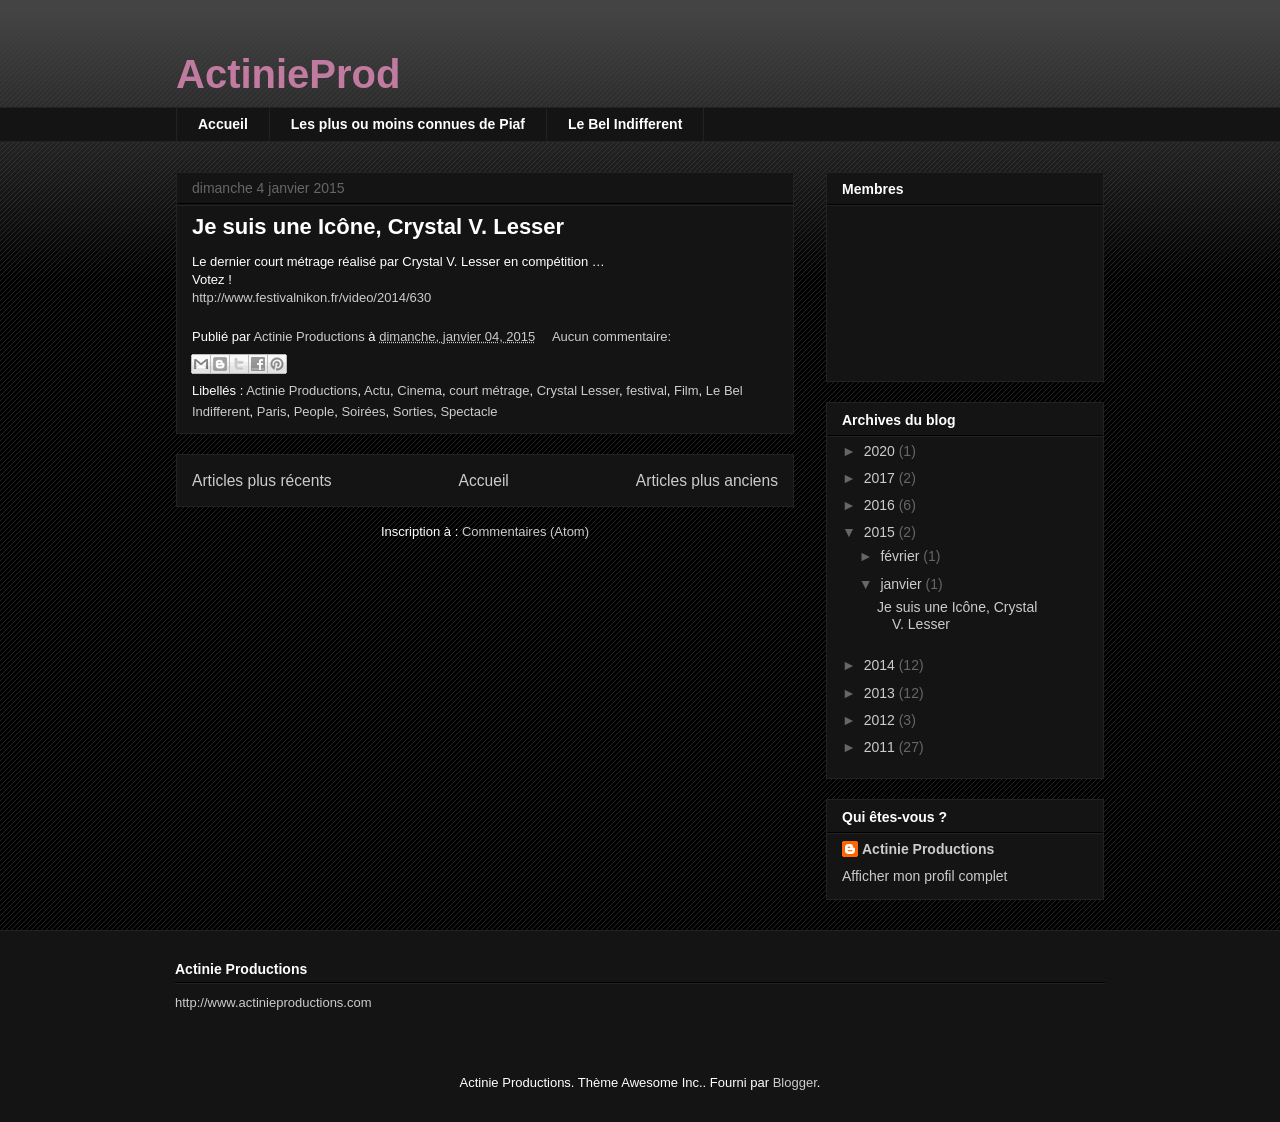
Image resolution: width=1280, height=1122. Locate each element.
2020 (881, 451)
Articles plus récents (262, 480)
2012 (881, 720)
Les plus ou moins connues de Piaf (408, 124)
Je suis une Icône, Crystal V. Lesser (378, 226)
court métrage (489, 390)
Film (686, 390)
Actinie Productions (301, 390)
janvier (902, 584)
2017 (881, 478)
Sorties (413, 411)
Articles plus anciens (707, 480)
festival (646, 390)
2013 (881, 693)
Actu (377, 390)
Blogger (795, 1082)
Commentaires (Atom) (525, 531)
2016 (881, 505)
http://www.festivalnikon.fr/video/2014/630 (311, 297)
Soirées (363, 411)
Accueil (223, 124)
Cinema (419, 390)
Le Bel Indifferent (625, 124)
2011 (881, 747)
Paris (272, 411)
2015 (881, 532)
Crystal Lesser (578, 390)
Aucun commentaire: (611, 336)
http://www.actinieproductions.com (273, 1002)
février (901, 556)
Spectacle (468, 411)
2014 (881, 665)
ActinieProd (288, 74)
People (314, 411)
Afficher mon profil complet (924, 876)
